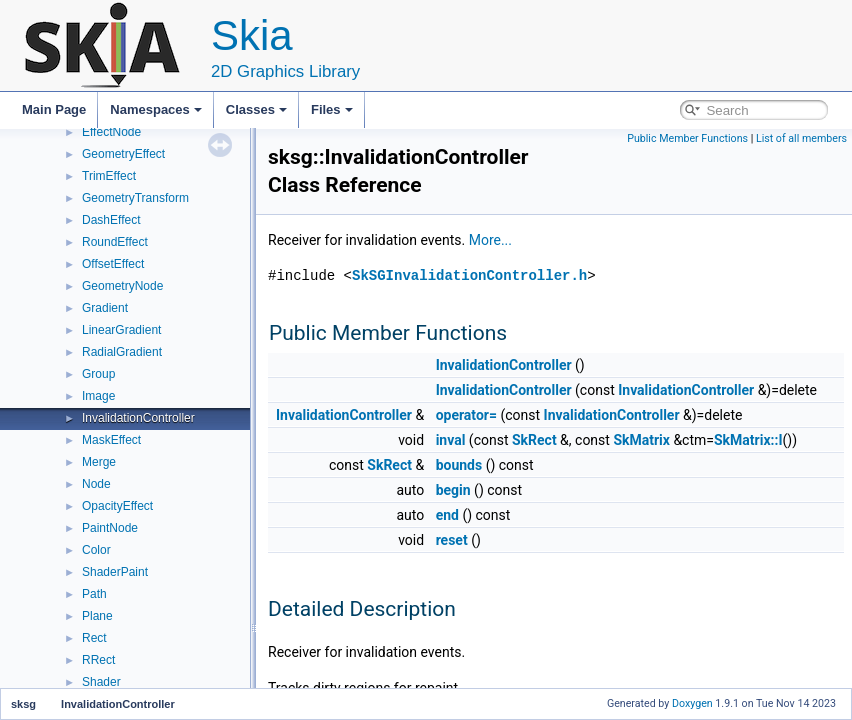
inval (451, 440)
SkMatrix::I (748, 440)
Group (98, 374)
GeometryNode (122, 286)
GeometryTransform (135, 198)
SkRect (534, 440)
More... (490, 240)
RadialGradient (122, 352)
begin (453, 490)
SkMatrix (641, 440)
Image (98, 396)
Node (96, 484)
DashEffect (111, 220)
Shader (101, 682)
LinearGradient (121, 330)
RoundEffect (115, 242)
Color (96, 550)
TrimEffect (109, 176)
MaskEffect (111, 440)
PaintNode (110, 528)
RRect (98, 660)
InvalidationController (138, 418)
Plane (97, 616)
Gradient (105, 308)
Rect (94, 638)
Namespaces (156, 109)
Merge (99, 462)
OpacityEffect (117, 506)
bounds (459, 465)
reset (452, 540)
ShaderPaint (115, 572)
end (447, 515)
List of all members (801, 138)
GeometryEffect (123, 154)
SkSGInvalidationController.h (469, 275)
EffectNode (111, 132)
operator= (466, 415)
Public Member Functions (687, 138)
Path (94, 594)
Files (332, 109)
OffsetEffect (113, 264)
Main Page (54, 109)
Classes (256, 109)
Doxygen (692, 703)
